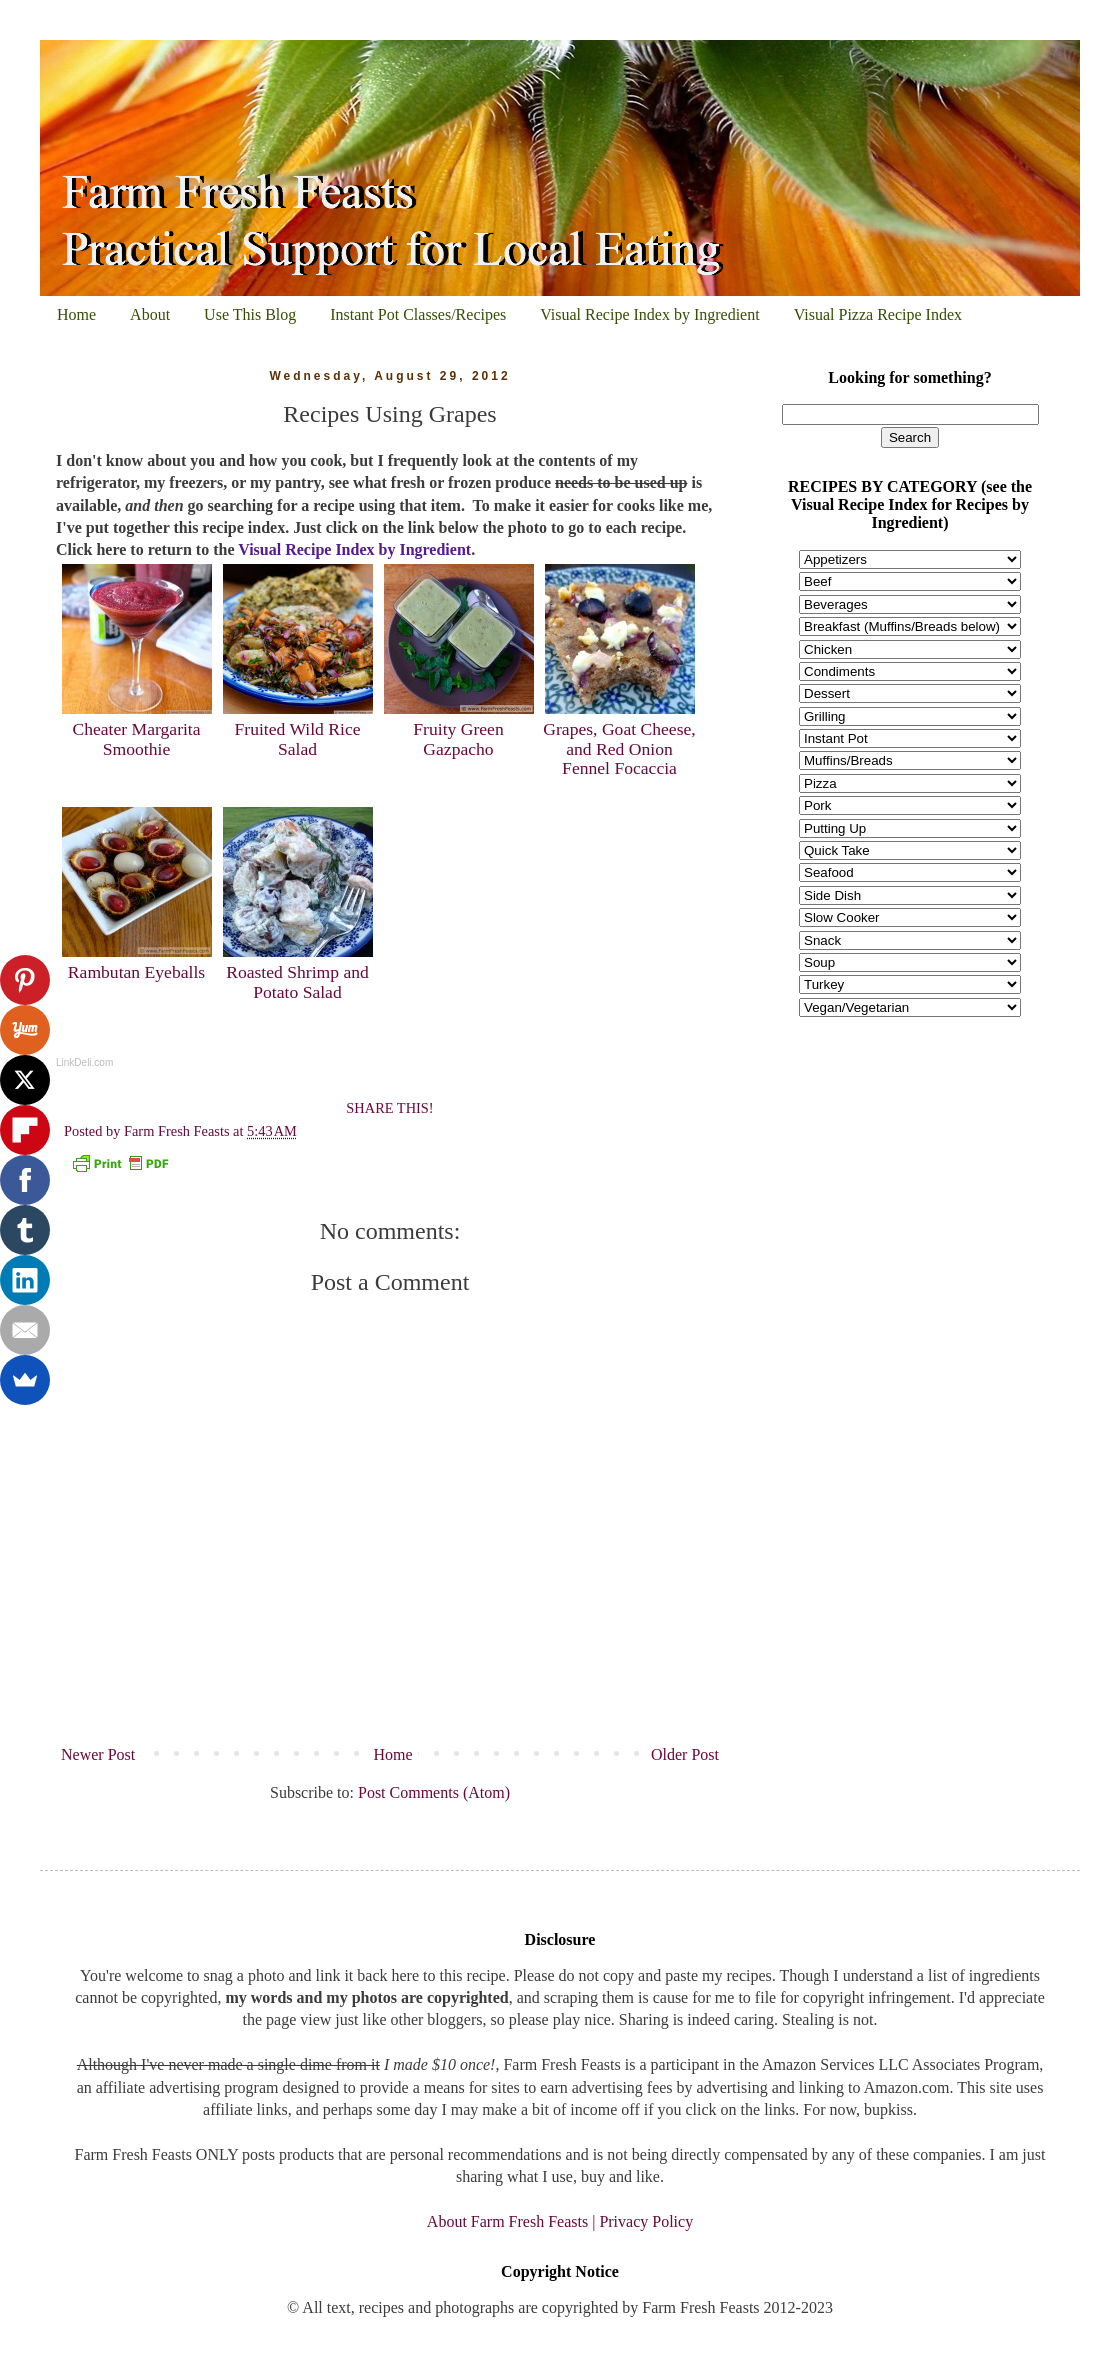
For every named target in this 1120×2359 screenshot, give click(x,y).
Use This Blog (250, 314)
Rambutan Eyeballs (136, 972)
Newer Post (98, 1754)
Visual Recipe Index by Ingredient (649, 314)
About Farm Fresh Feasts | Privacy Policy (560, 2221)
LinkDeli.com (84, 1062)
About (150, 314)
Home (76, 314)
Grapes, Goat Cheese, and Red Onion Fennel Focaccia (619, 748)
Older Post (685, 1754)
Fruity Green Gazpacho (458, 738)
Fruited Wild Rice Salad (297, 738)
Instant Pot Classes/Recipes (418, 314)
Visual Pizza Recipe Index (878, 314)
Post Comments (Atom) (434, 1792)
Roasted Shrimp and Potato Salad (297, 981)
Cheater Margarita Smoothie (136, 738)
